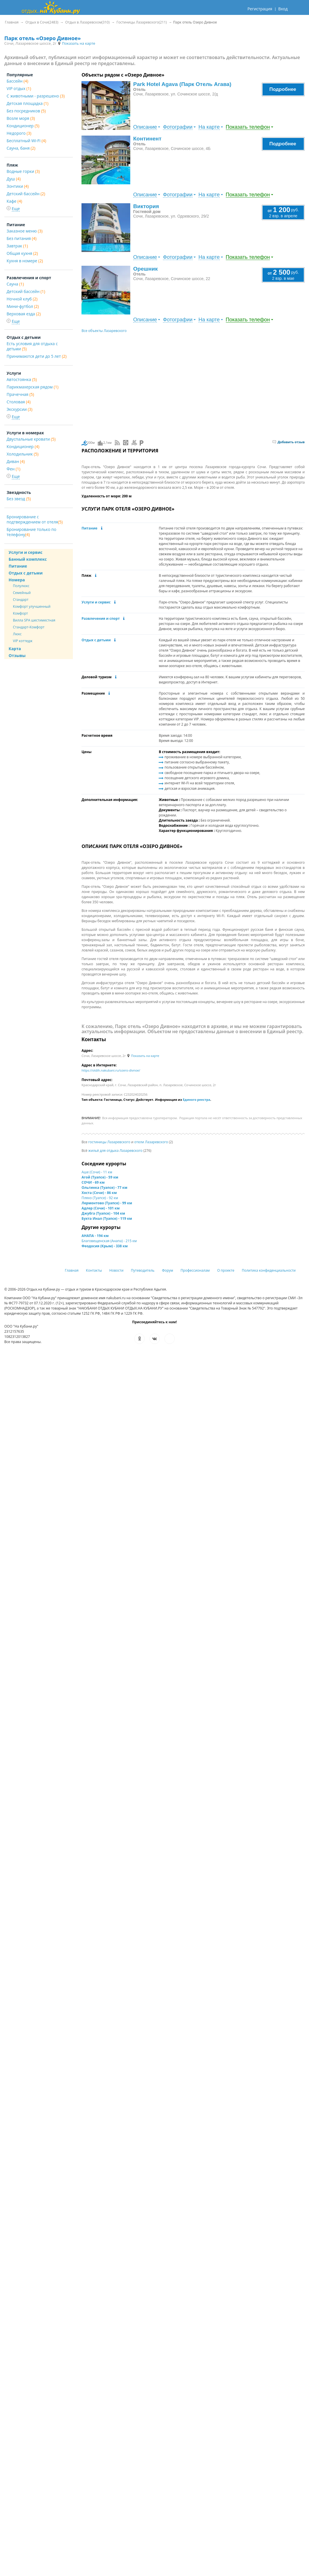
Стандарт (20, 599)
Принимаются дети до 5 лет (37, 356)
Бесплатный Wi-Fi (26, 140)
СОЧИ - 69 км (92, 1182)
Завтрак (17, 246)
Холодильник (22, 454)
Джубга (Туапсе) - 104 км (103, 1213)
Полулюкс (21, 585)
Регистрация (259, 8)
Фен (13, 469)
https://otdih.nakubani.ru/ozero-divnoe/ (110, 1070)
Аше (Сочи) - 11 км (96, 1172)
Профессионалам (195, 1270)
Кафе (14, 201)
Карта (15, 648)
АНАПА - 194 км (94, 1235)
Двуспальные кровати (31, 439)
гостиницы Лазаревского (109, 1142)
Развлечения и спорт (100, 618)
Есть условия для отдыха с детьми (32, 346)
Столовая (19, 401)
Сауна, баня (21, 148)
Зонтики (18, 186)
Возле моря (21, 118)
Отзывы (17, 655)
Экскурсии (19, 409)
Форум (167, 1270)
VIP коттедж (22, 640)
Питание (89, 528)
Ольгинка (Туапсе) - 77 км (104, 1187)
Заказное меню (24, 231)
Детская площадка (27, 103)
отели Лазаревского (151, 1142)
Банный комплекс (28, 559)
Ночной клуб (22, 299)
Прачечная (20, 394)
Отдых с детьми (96, 640)
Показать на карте (76, 43)
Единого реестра (196, 1099)
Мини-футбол (23, 306)
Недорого (19, 133)
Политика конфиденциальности (269, 1270)
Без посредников (26, 111)
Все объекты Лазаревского (104, 330)
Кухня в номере (25, 260)
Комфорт (20, 613)
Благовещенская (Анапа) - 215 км (109, 1240)
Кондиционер (23, 125)
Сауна (15, 284)
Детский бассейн (26, 193)
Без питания (21, 238)
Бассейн (17, 81)
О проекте (225, 1270)
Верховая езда (24, 313)
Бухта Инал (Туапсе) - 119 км (106, 1218)
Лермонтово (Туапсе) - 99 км (106, 1203)
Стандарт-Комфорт (28, 627)
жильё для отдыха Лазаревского (115, 1150)
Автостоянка (22, 379)
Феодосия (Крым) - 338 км (104, 1246)
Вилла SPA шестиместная (34, 620)
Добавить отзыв (289, 442)
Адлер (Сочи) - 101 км (100, 1208)
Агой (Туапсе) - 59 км (99, 1177)
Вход (283, 8)
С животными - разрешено (36, 96)
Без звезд (19, 498)
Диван (16, 461)
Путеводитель (142, 1270)
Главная (72, 1270)
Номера (17, 580)
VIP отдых (19, 88)
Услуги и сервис (95, 602)
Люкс (17, 634)
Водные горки (23, 171)
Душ (14, 178)
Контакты (94, 1270)
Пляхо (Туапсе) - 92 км (99, 1197)
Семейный (22, 592)
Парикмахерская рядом (33, 387)
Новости (116, 1270)
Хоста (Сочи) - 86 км (99, 1192)
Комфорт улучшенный (31, 606)
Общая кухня (22, 253)
